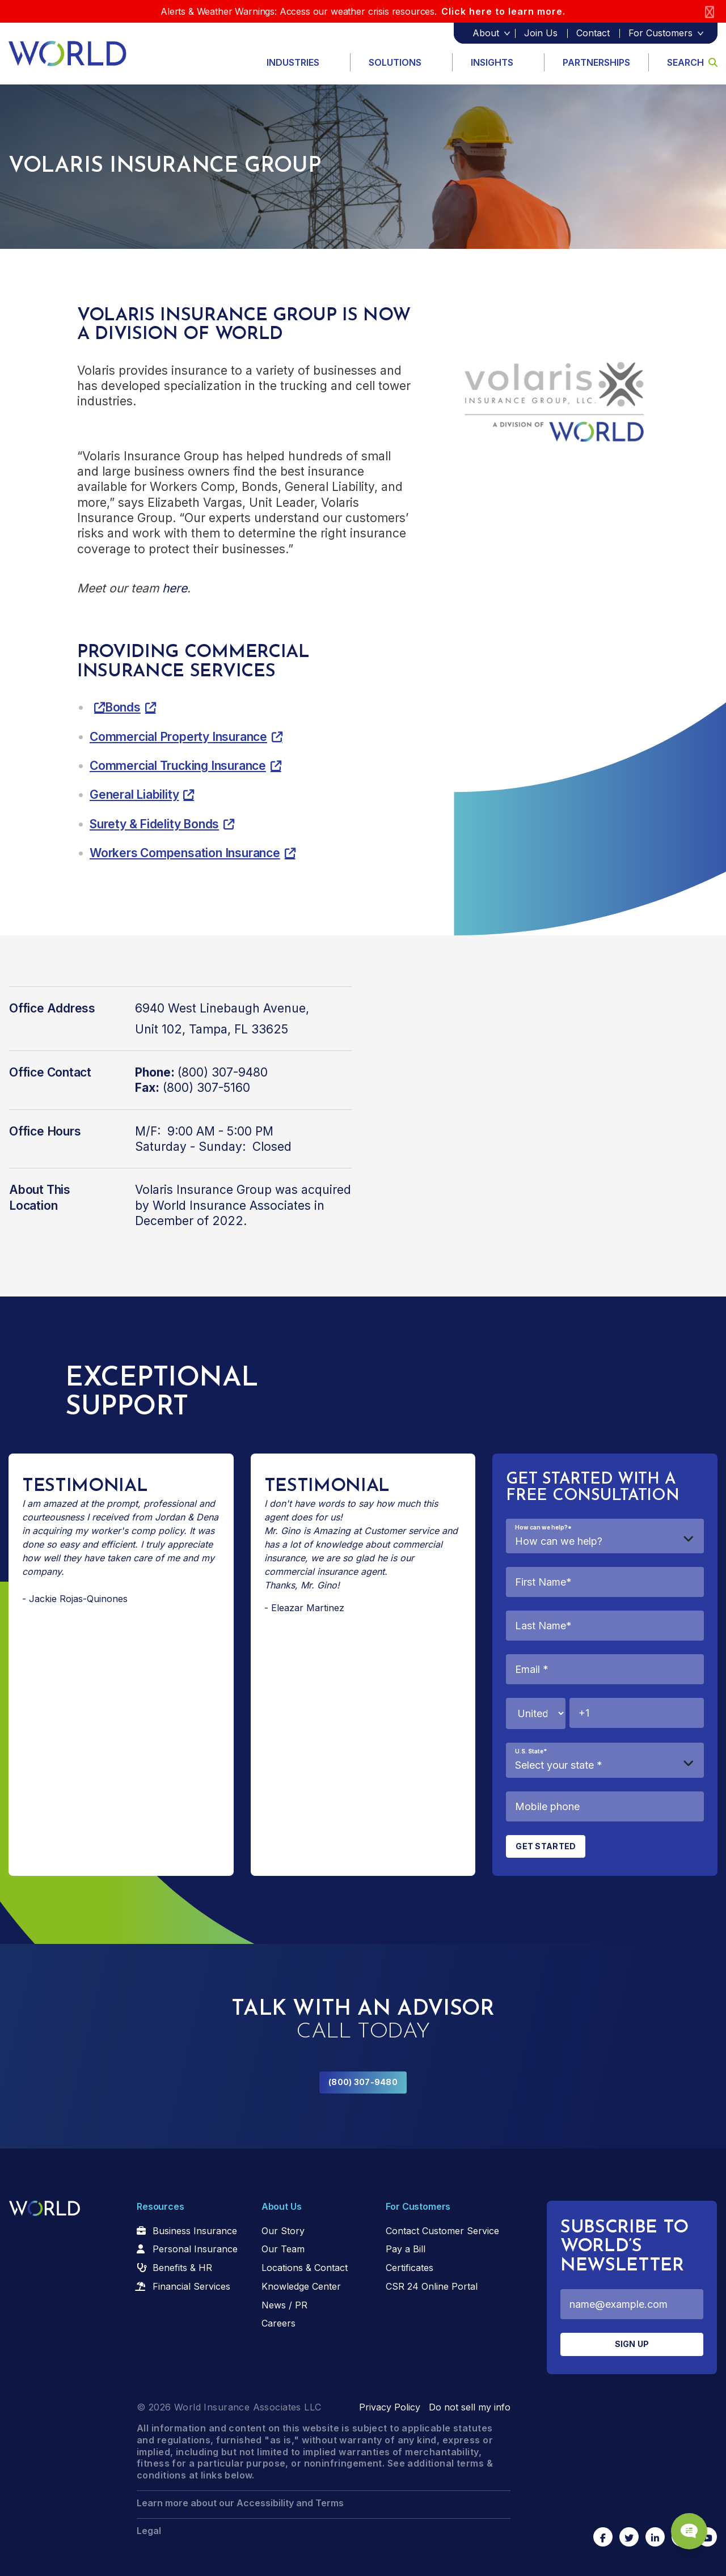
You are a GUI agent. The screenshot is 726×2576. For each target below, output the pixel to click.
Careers (278, 2323)
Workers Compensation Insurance (185, 853)
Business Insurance (195, 2230)
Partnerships (596, 62)
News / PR (284, 2305)
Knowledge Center (301, 2286)
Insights (492, 62)
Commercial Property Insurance (178, 737)
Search (692, 62)
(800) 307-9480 (363, 2082)
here (174, 588)
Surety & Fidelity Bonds (154, 824)
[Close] (709, 11)
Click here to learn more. (503, 11)
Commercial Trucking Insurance (178, 766)
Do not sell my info (469, 2407)
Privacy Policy (389, 2407)
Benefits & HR (182, 2267)
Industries (293, 62)
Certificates (409, 2267)
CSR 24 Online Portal (432, 2286)
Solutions (395, 62)
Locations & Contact (304, 2267)
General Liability (134, 794)
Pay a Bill (405, 2249)
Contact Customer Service (442, 2230)
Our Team (283, 2249)
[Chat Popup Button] (685, 2526)
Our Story (283, 2230)
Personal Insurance (195, 2249)
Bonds (123, 707)
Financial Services (191, 2286)
